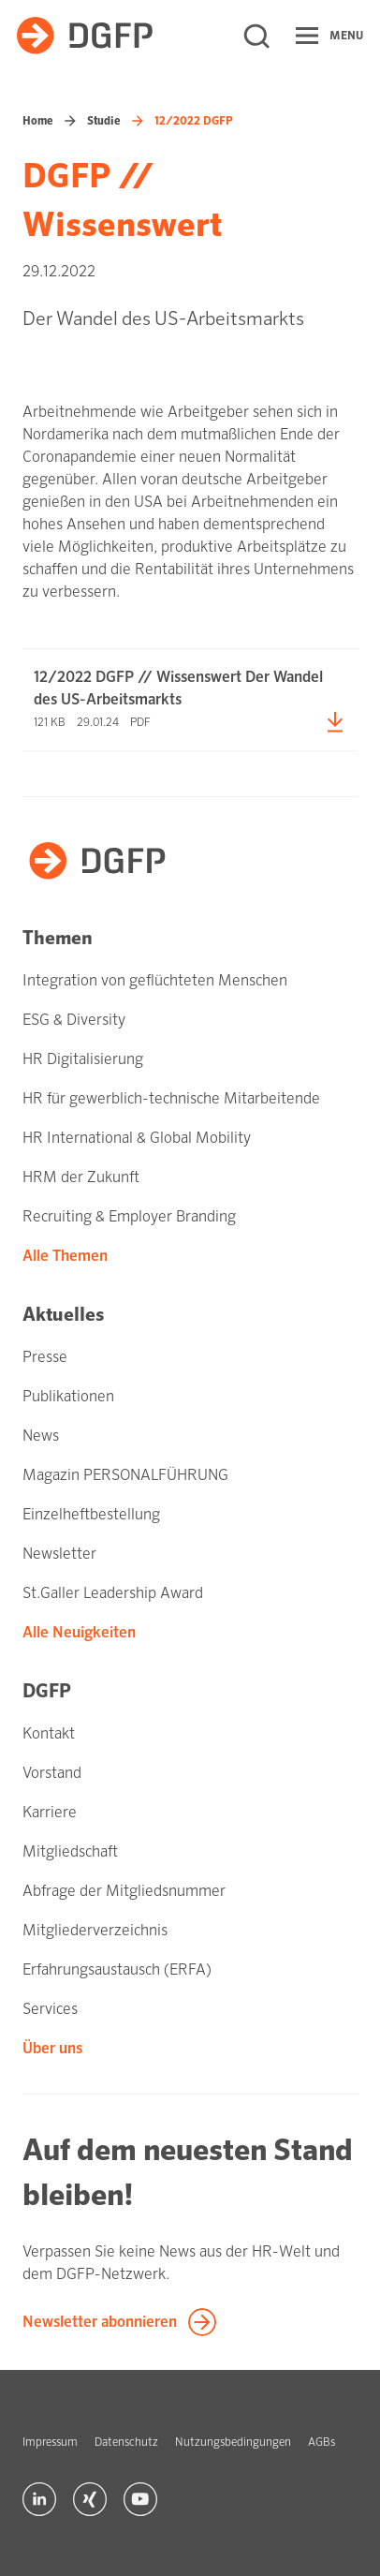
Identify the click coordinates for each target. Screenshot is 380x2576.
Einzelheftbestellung (91, 1514)
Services (50, 2009)
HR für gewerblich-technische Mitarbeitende (171, 1098)
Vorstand (51, 1773)
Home (37, 120)
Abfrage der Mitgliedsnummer (124, 1891)
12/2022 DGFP (193, 120)
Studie (104, 120)
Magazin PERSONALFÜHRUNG (125, 1475)
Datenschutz (126, 2442)
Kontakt (48, 1733)
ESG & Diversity (73, 1019)
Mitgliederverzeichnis (95, 1930)
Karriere (49, 1812)
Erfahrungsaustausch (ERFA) (117, 1969)
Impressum (50, 2442)
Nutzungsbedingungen (233, 2442)
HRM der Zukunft (80, 1177)
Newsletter (59, 1553)
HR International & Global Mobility (136, 1137)
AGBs (321, 2442)
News (40, 1435)
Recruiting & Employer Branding (129, 1216)
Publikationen (68, 1396)
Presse (44, 1357)
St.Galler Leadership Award (112, 1593)
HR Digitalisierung (82, 1059)
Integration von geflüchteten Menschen (154, 980)
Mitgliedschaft (70, 1851)
